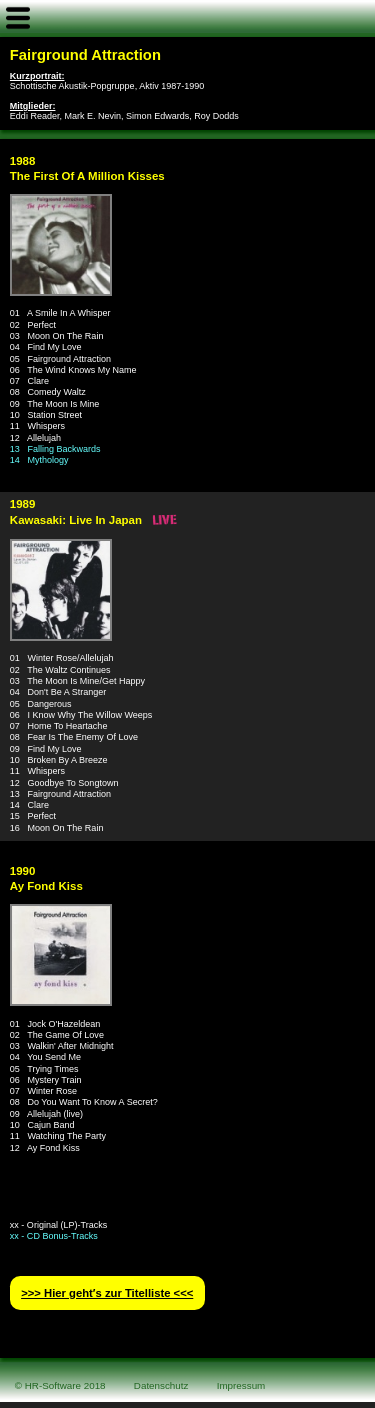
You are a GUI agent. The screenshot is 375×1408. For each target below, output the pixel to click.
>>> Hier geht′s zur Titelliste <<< (107, 1293)
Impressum (241, 1385)
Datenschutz (161, 1385)
